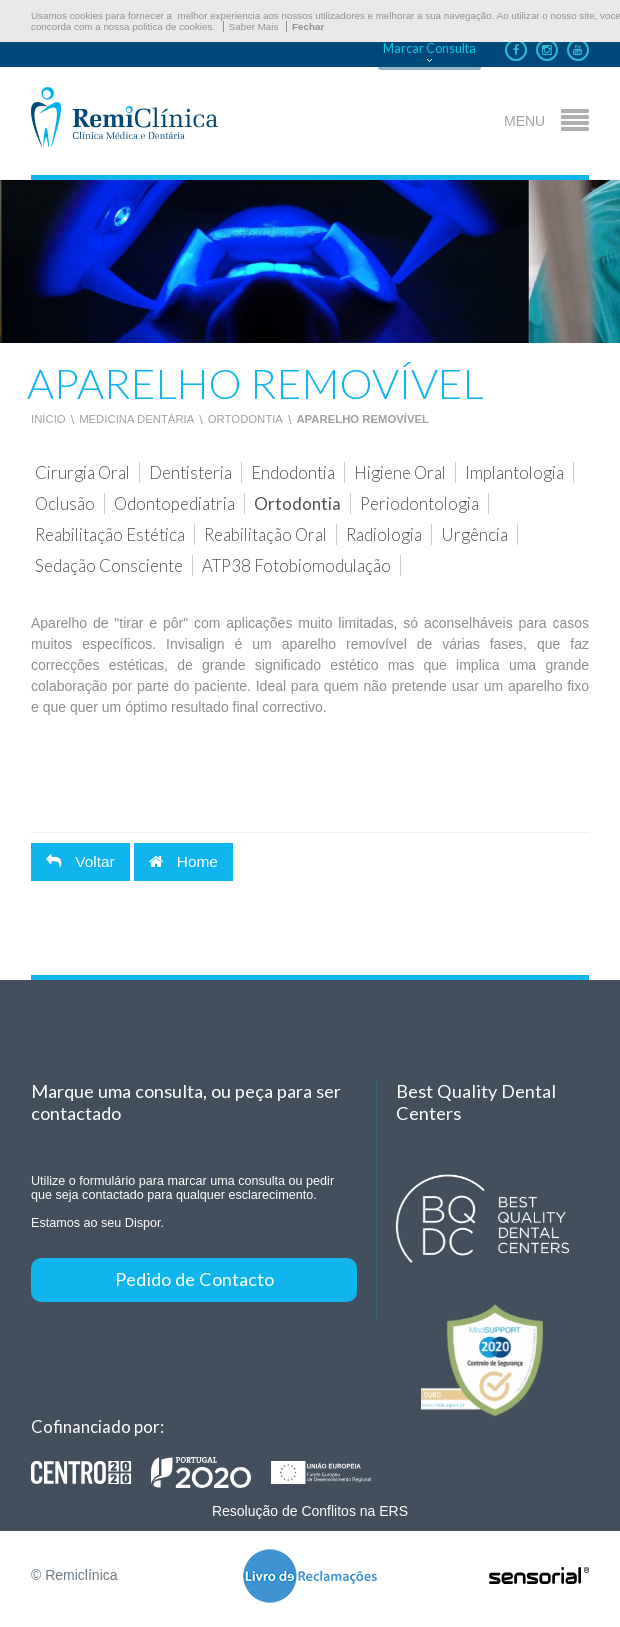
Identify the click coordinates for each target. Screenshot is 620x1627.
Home (183, 861)
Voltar (80, 861)
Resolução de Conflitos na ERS (310, 1511)
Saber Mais (254, 26)
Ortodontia (245, 419)
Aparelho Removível (362, 419)
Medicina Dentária (136, 419)
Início (48, 419)
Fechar (308, 26)
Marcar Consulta (429, 48)
